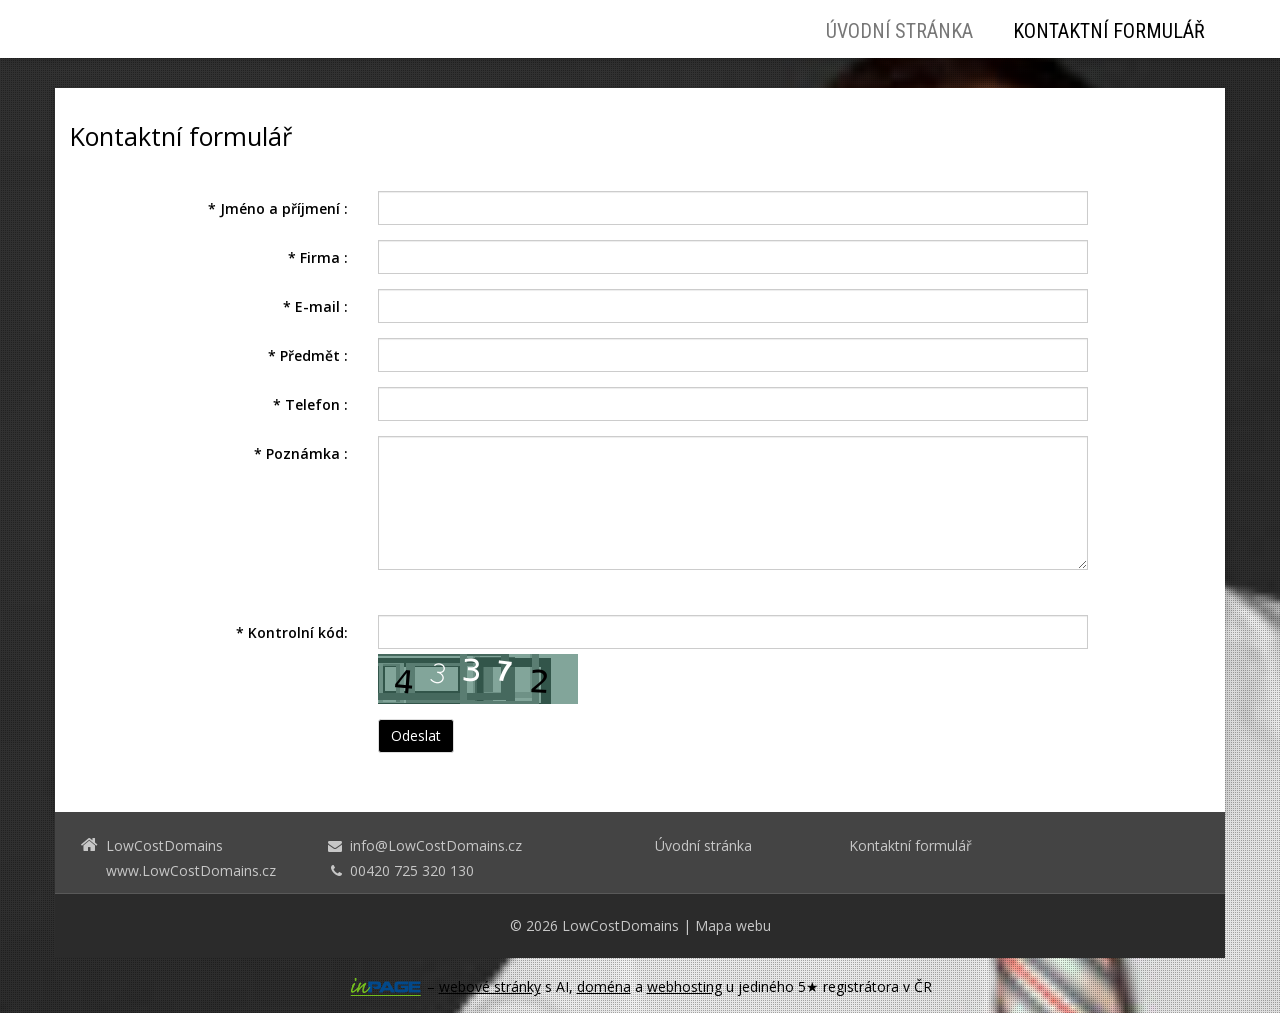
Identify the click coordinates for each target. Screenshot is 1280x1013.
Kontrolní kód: (292, 632)
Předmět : (308, 355)
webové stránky (490, 986)
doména (604, 986)
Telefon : (310, 404)
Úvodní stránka (899, 31)
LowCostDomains (620, 925)
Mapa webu (733, 925)
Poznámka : (301, 453)
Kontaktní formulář (1109, 31)
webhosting (684, 986)
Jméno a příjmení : (278, 208)
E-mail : (315, 306)
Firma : (318, 257)
